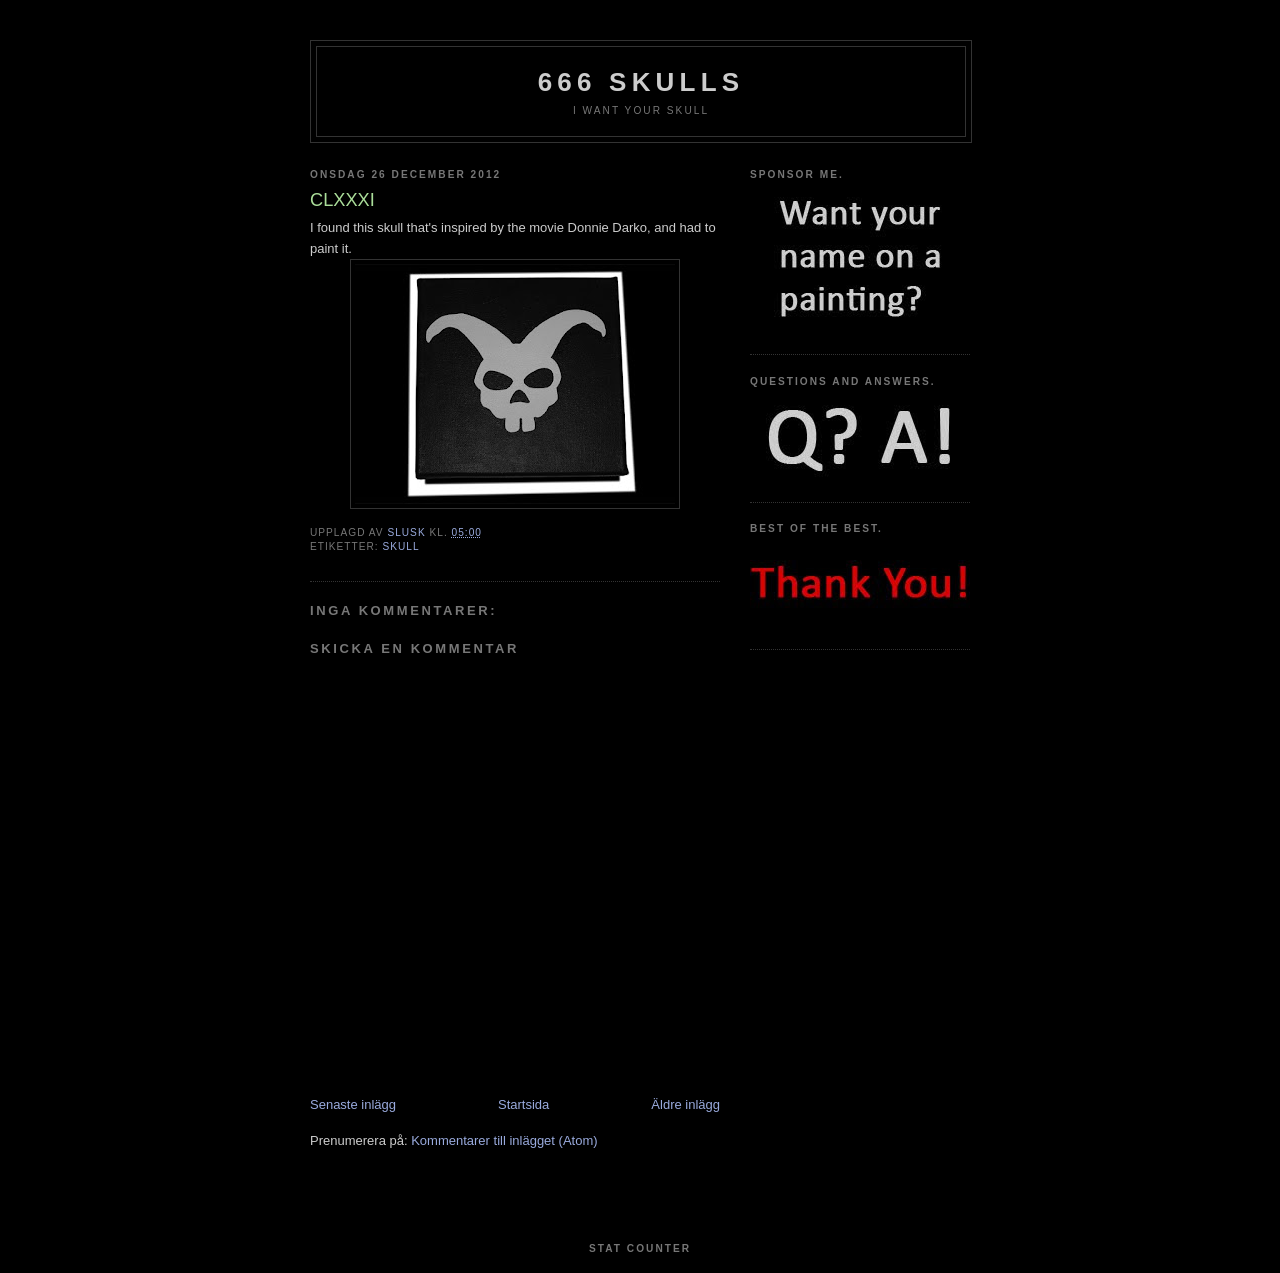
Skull (400, 546)
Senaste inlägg (353, 1104)
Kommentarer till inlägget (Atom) (504, 1140)
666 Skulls (641, 82)
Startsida (523, 1104)
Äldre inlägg (685, 1104)
